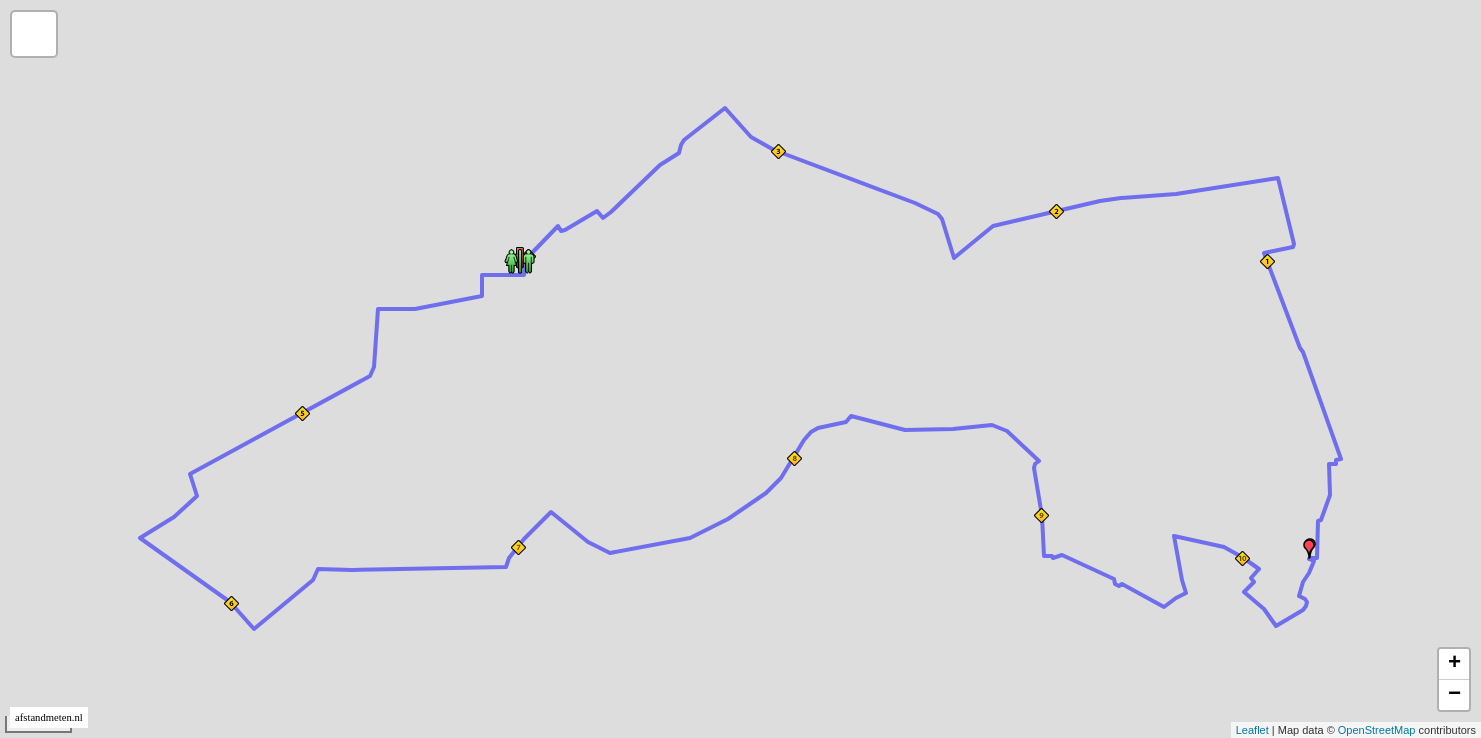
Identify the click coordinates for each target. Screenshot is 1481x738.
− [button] (1454, 695)
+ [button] (1454, 664)
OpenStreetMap (1377, 730)
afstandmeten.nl (49, 717)
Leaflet (1252, 730)
